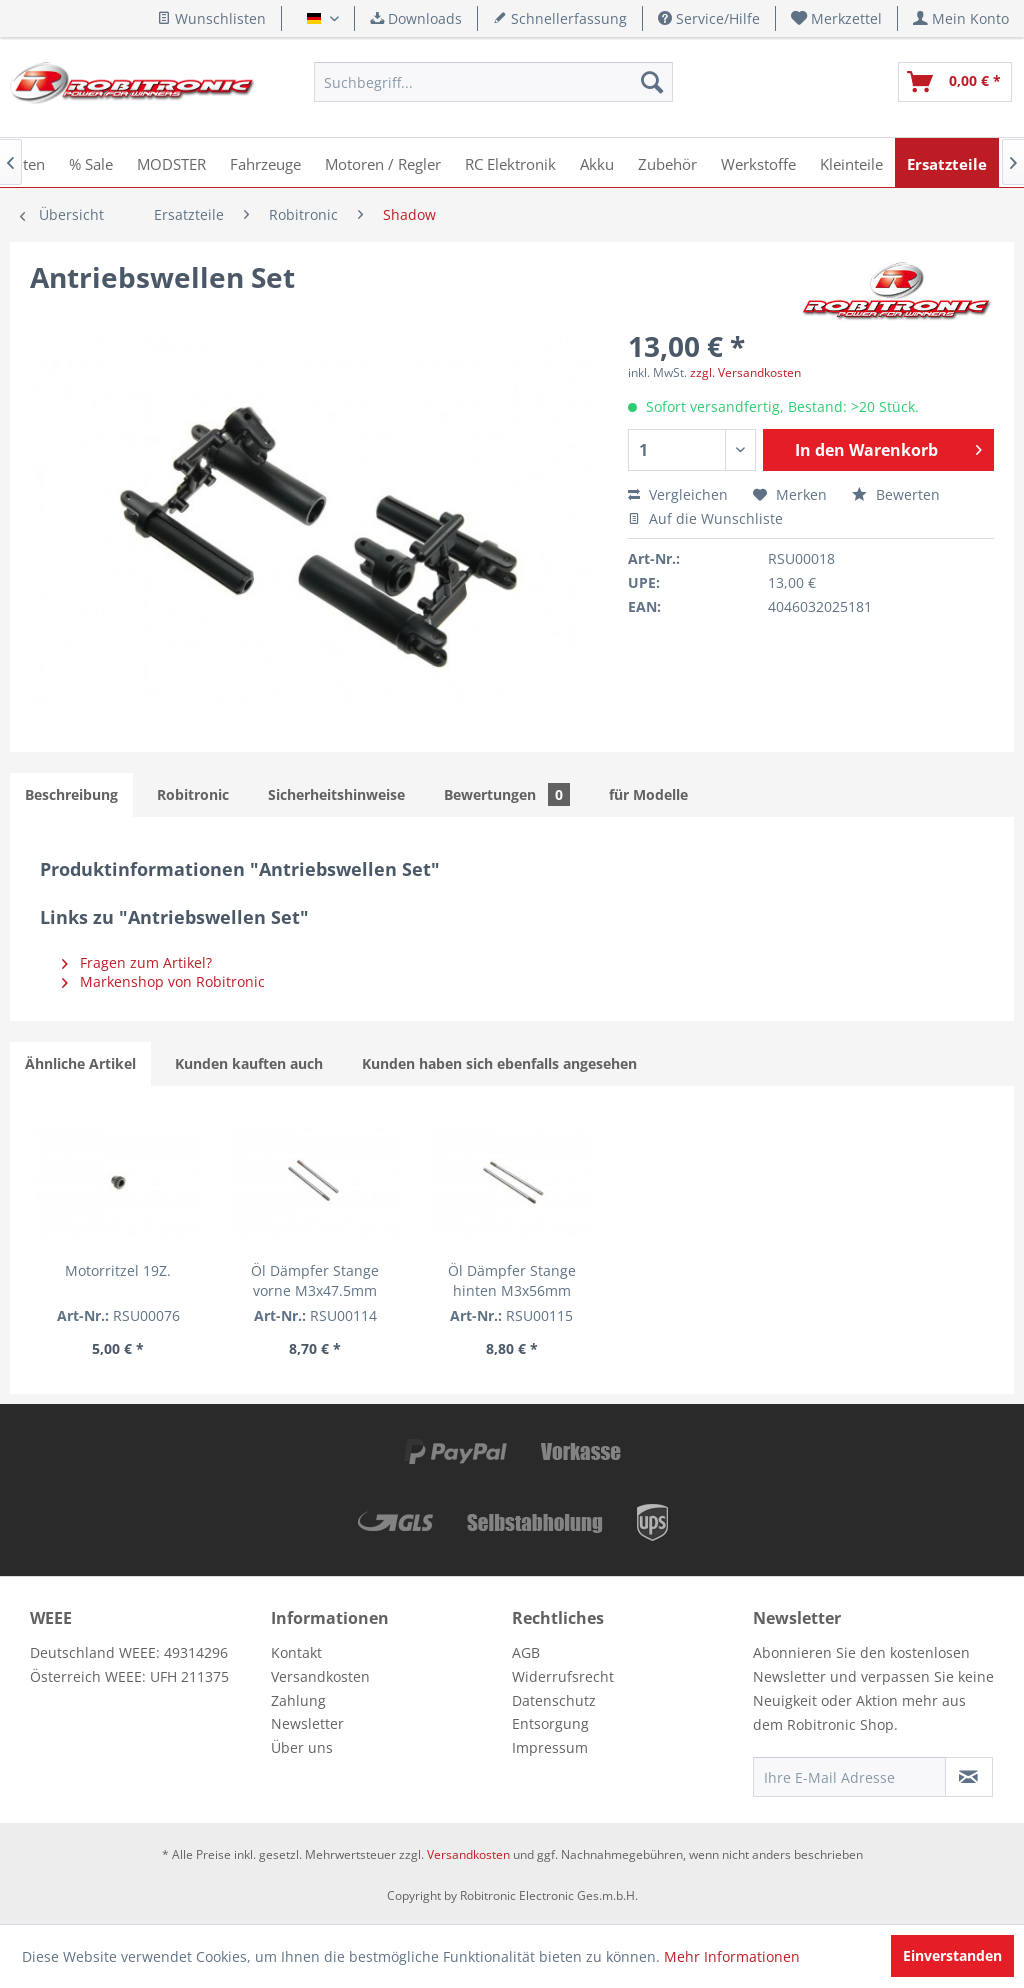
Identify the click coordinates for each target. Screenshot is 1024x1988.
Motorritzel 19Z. (118, 1270)
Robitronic (193, 794)
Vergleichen (678, 494)
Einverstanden (952, 1955)
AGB (526, 1652)
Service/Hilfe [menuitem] (709, 18)
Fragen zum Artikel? (137, 962)
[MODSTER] (171, 162)
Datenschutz (554, 1700)
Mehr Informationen (732, 1956)
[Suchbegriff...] (493, 82)
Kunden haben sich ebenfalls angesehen (499, 1063)
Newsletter (307, 1723)
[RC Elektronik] (510, 162)
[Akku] (597, 162)
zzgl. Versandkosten (745, 372)
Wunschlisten (211, 18)
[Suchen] (652, 82)
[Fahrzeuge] (265, 162)
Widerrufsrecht (563, 1676)
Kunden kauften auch (249, 1063)
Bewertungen (507, 794)
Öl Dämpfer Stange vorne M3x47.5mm (315, 1280)
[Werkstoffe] (758, 162)
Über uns (302, 1747)
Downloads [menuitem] (416, 18)
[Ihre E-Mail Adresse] (849, 1777)
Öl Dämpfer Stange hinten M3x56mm (512, 1280)
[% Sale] (91, 162)
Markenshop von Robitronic (163, 981)
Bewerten (896, 494)
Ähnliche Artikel (80, 1063)
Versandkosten (320, 1676)
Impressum (550, 1747)
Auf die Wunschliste (705, 518)
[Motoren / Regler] (383, 162)
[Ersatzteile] (947, 162)
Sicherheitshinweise (336, 794)
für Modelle (648, 794)
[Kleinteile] (851, 162)
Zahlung (298, 1700)
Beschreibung (71, 794)
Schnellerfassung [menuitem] (560, 18)
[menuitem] (837, 18)
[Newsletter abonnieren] (969, 1777)
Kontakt (296, 1652)
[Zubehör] (667, 162)
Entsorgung (550, 1723)
